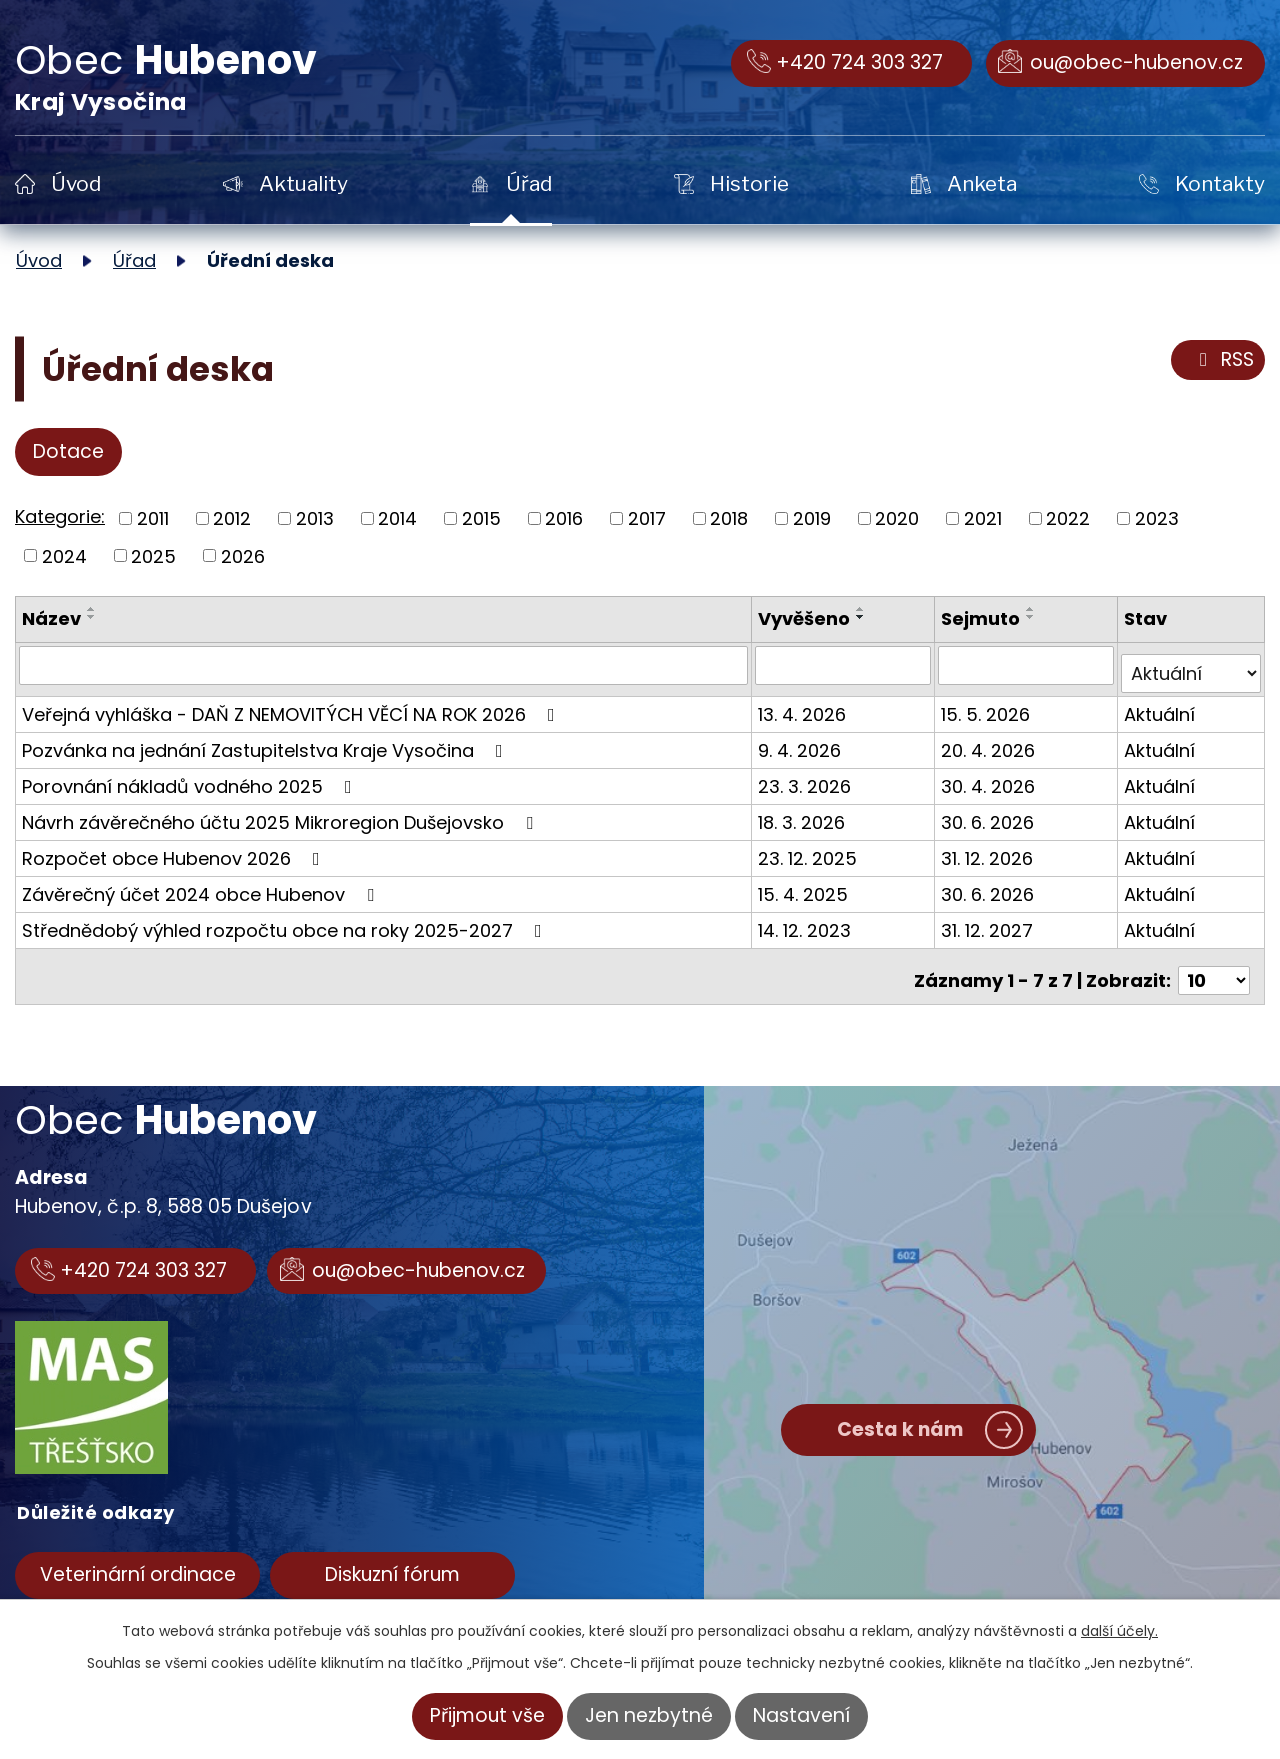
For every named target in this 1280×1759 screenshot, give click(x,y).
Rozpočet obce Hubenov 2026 (175, 849)
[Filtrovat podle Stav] (1191, 665)
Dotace (68, 451)
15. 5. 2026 (988, 705)
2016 (564, 518)
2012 (232, 518)
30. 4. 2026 (991, 777)
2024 (64, 555)
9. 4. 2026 (803, 741)
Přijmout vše (487, 1715)
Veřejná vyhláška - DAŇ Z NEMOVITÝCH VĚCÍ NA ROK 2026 (292, 705)
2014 (397, 518)
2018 (729, 518)
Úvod (76, 183)
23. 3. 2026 (808, 777)
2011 (153, 518)
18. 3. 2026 (805, 813)
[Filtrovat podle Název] (385, 665)
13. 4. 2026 (806, 705)
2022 (1068, 518)
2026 (243, 555)
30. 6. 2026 (990, 813)
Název (51, 618)
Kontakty (1220, 183)
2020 (897, 518)
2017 (647, 518)
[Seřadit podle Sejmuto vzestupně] (1034, 609)
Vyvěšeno (808, 618)
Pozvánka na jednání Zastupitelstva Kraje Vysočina (266, 741)
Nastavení (801, 1715)
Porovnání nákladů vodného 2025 (191, 777)
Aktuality (303, 183)
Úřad (529, 183)
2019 (812, 518)
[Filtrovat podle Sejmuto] (1028, 665)
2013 (315, 518)
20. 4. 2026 (991, 741)
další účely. (1119, 1631)
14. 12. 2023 (808, 921)
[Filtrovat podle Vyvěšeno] (846, 665)
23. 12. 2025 (811, 849)
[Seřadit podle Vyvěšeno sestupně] (865, 617)
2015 (481, 518)
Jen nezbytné (649, 1715)
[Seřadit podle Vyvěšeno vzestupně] (865, 609)
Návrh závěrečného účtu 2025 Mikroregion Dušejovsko (281, 813)
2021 (983, 518)
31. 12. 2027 (990, 921)
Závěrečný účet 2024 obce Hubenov (202, 885)
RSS (1223, 360)
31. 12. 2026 (990, 849)
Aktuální (1160, 705)
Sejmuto (983, 618)
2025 (153, 555)
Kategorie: (60, 516)
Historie (749, 183)
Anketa (982, 183)
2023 (1157, 518)
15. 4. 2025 (807, 885)
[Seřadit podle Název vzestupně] (92, 609)
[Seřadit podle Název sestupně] (92, 617)
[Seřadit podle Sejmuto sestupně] (1034, 617)
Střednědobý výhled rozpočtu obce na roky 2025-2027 (286, 921)
